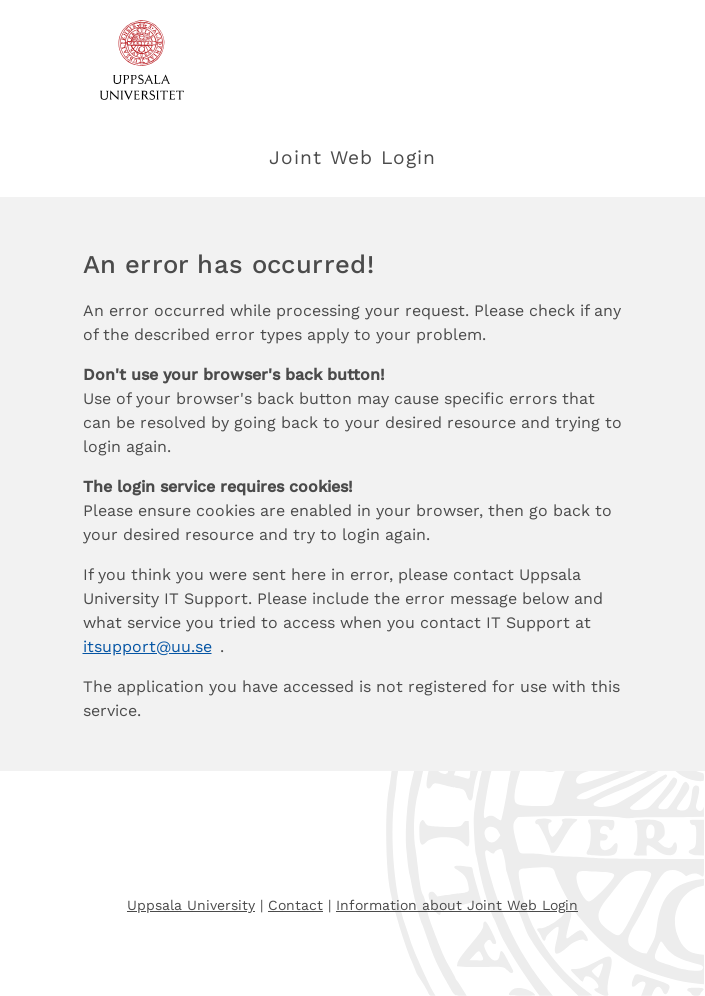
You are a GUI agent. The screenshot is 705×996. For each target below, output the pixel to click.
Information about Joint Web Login (457, 905)
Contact (295, 905)
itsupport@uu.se (147, 646)
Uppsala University (191, 905)
